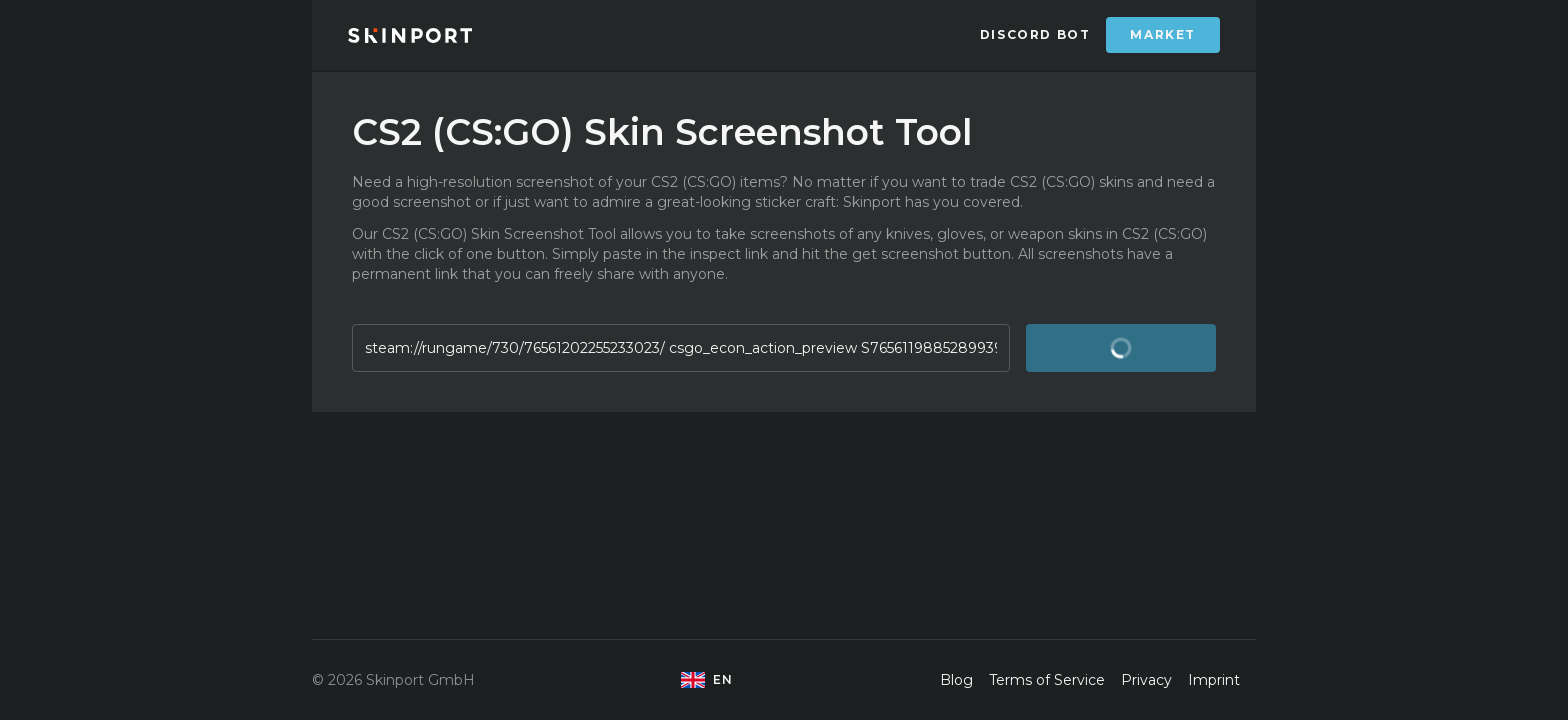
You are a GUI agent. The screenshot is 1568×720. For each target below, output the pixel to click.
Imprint (1214, 680)
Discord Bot (1035, 34)
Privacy (1146, 680)
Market (1163, 34)
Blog (956, 680)
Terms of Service (1047, 680)
